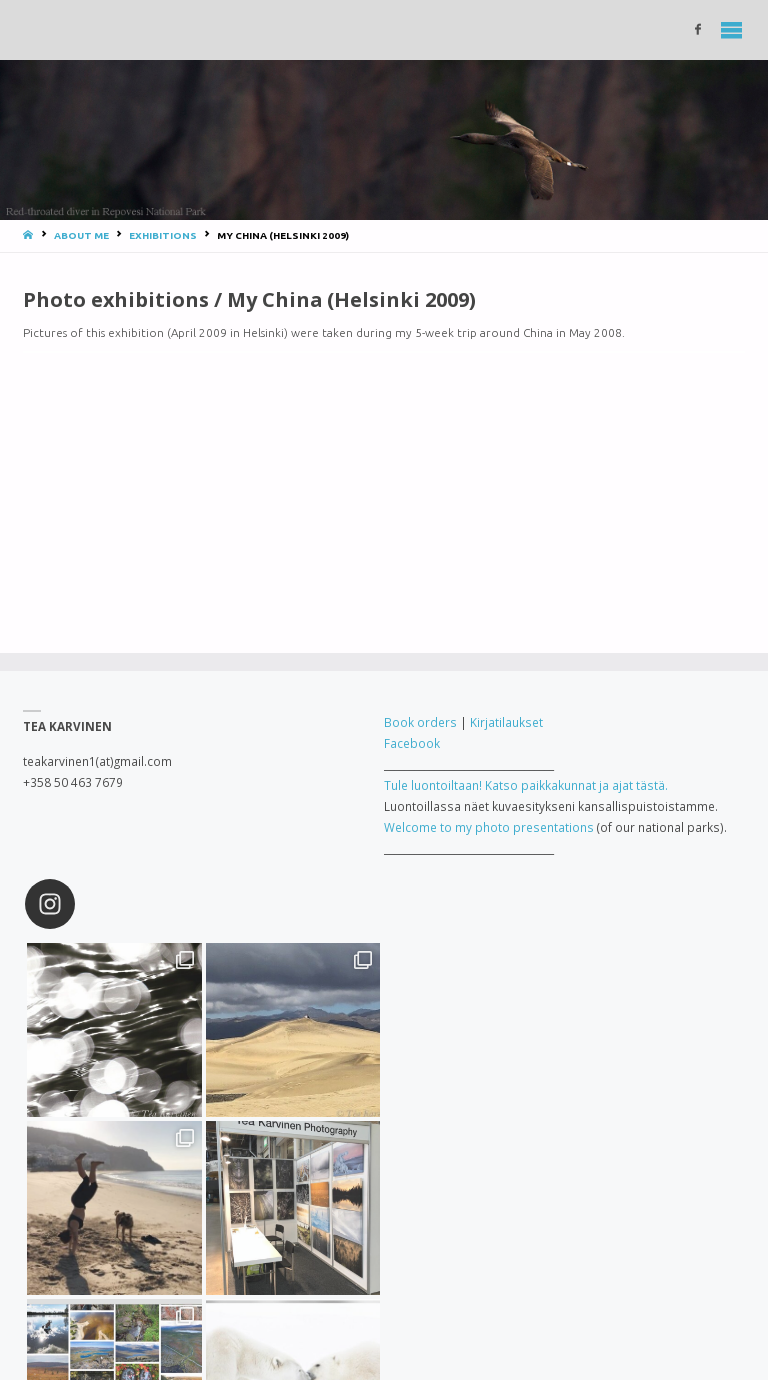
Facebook (412, 743)
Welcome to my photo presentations (489, 827)
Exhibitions (163, 235)
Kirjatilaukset (506, 722)
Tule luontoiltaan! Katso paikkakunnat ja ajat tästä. (526, 785)
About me (81, 235)
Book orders (420, 722)
